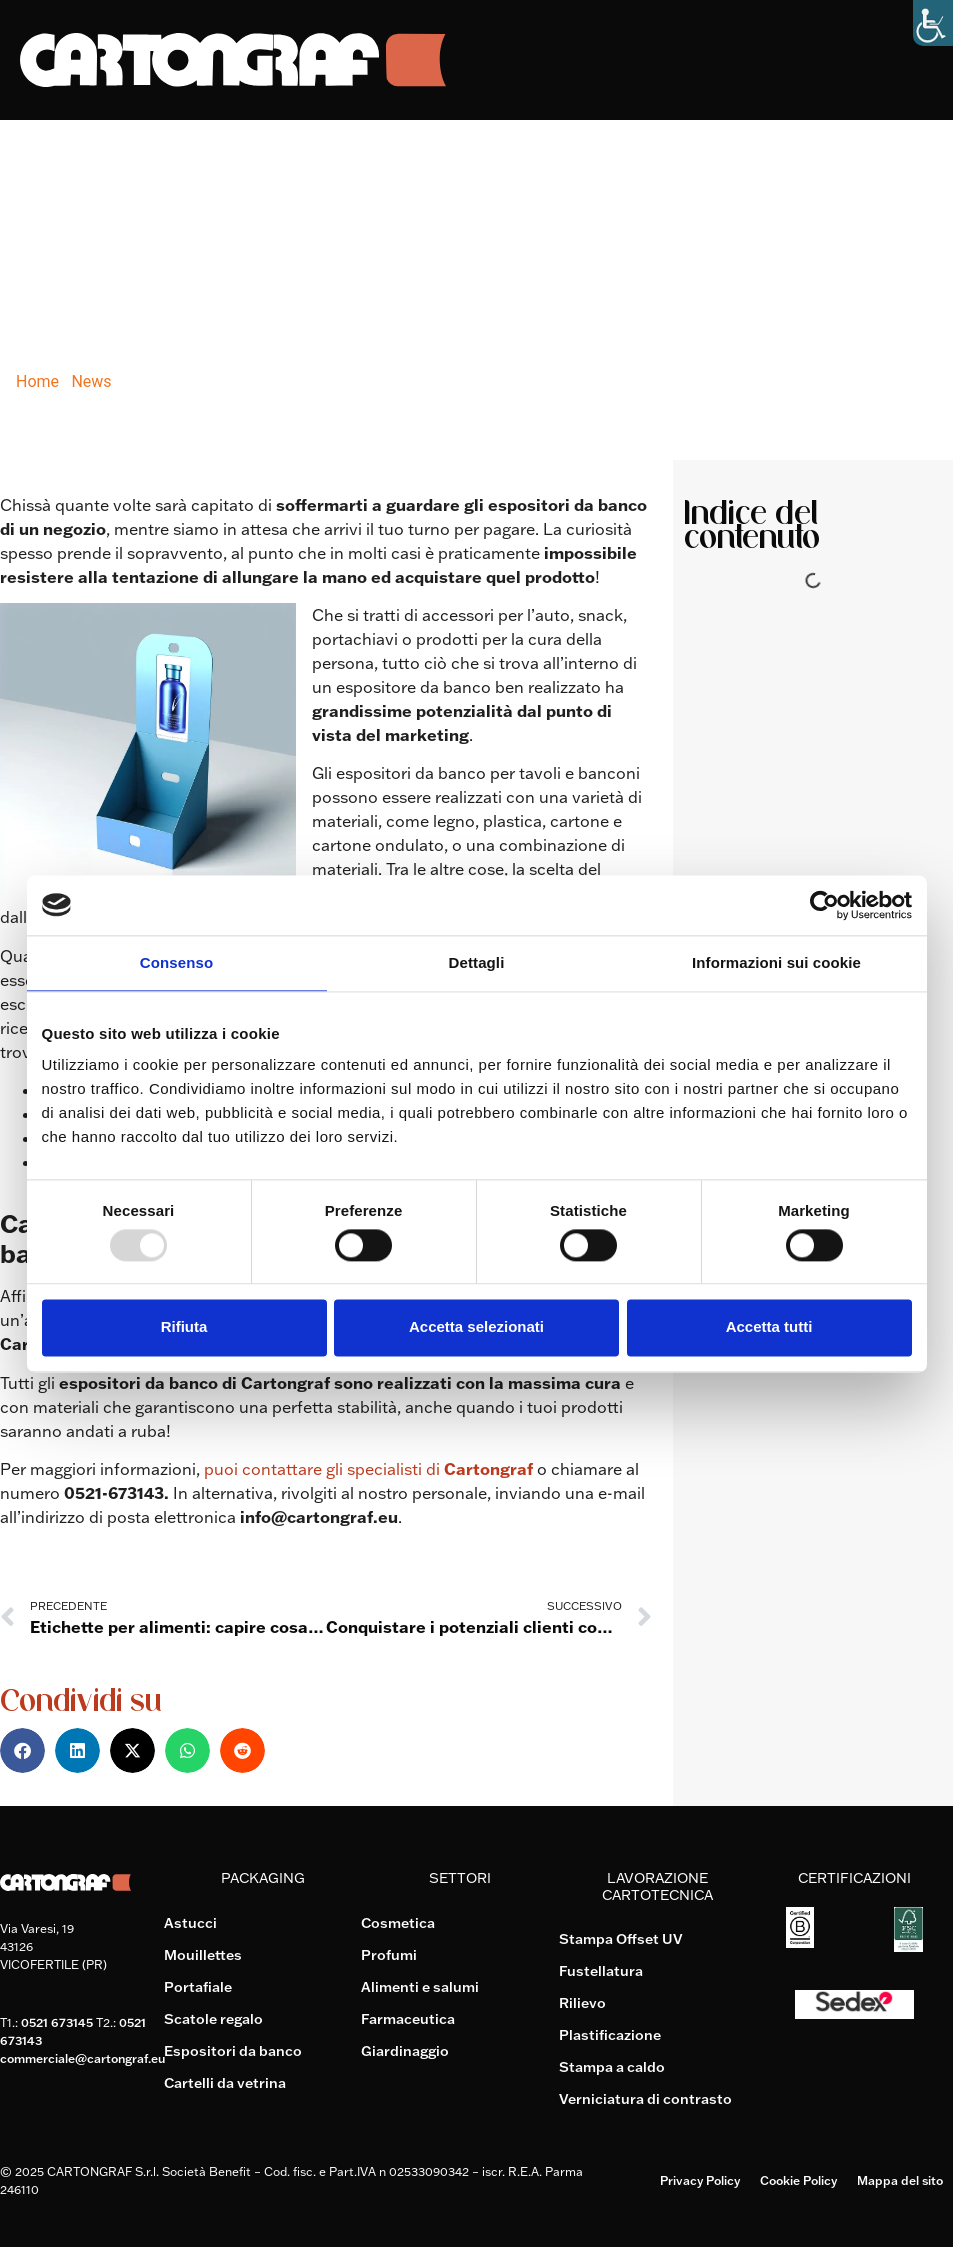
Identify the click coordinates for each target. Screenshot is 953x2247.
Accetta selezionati (476, 1327)
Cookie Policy (798, 2180)
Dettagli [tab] (477, 962)
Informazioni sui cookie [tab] (776, 962)
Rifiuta (184, 1327)
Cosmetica (398, 1923)
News (91, 381)
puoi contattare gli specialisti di (370, 1469)
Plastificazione (610, 2035)
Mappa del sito (900, 2180)
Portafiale (198, 1987)
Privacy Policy (700, 2180)
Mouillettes (203, 1955)
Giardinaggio (405, 2051)
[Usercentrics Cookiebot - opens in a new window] (824, 905)
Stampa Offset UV (621, 1939)
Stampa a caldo (612, 2067)
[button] (22, 1750)
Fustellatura (601, 1971)
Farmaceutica (408, 2019)
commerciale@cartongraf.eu (82, 2058)
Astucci (190, 1923)
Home (37, 381)
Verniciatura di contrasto (645, 2099)
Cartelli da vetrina (225, 2083)
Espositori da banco (233, 2051)
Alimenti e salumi (420, 1987)
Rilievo (582, 2003)
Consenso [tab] (176, 962)
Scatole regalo (213, 2019)
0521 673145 (57, 2022)
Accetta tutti (769, 1327)
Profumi (389, 1955)
